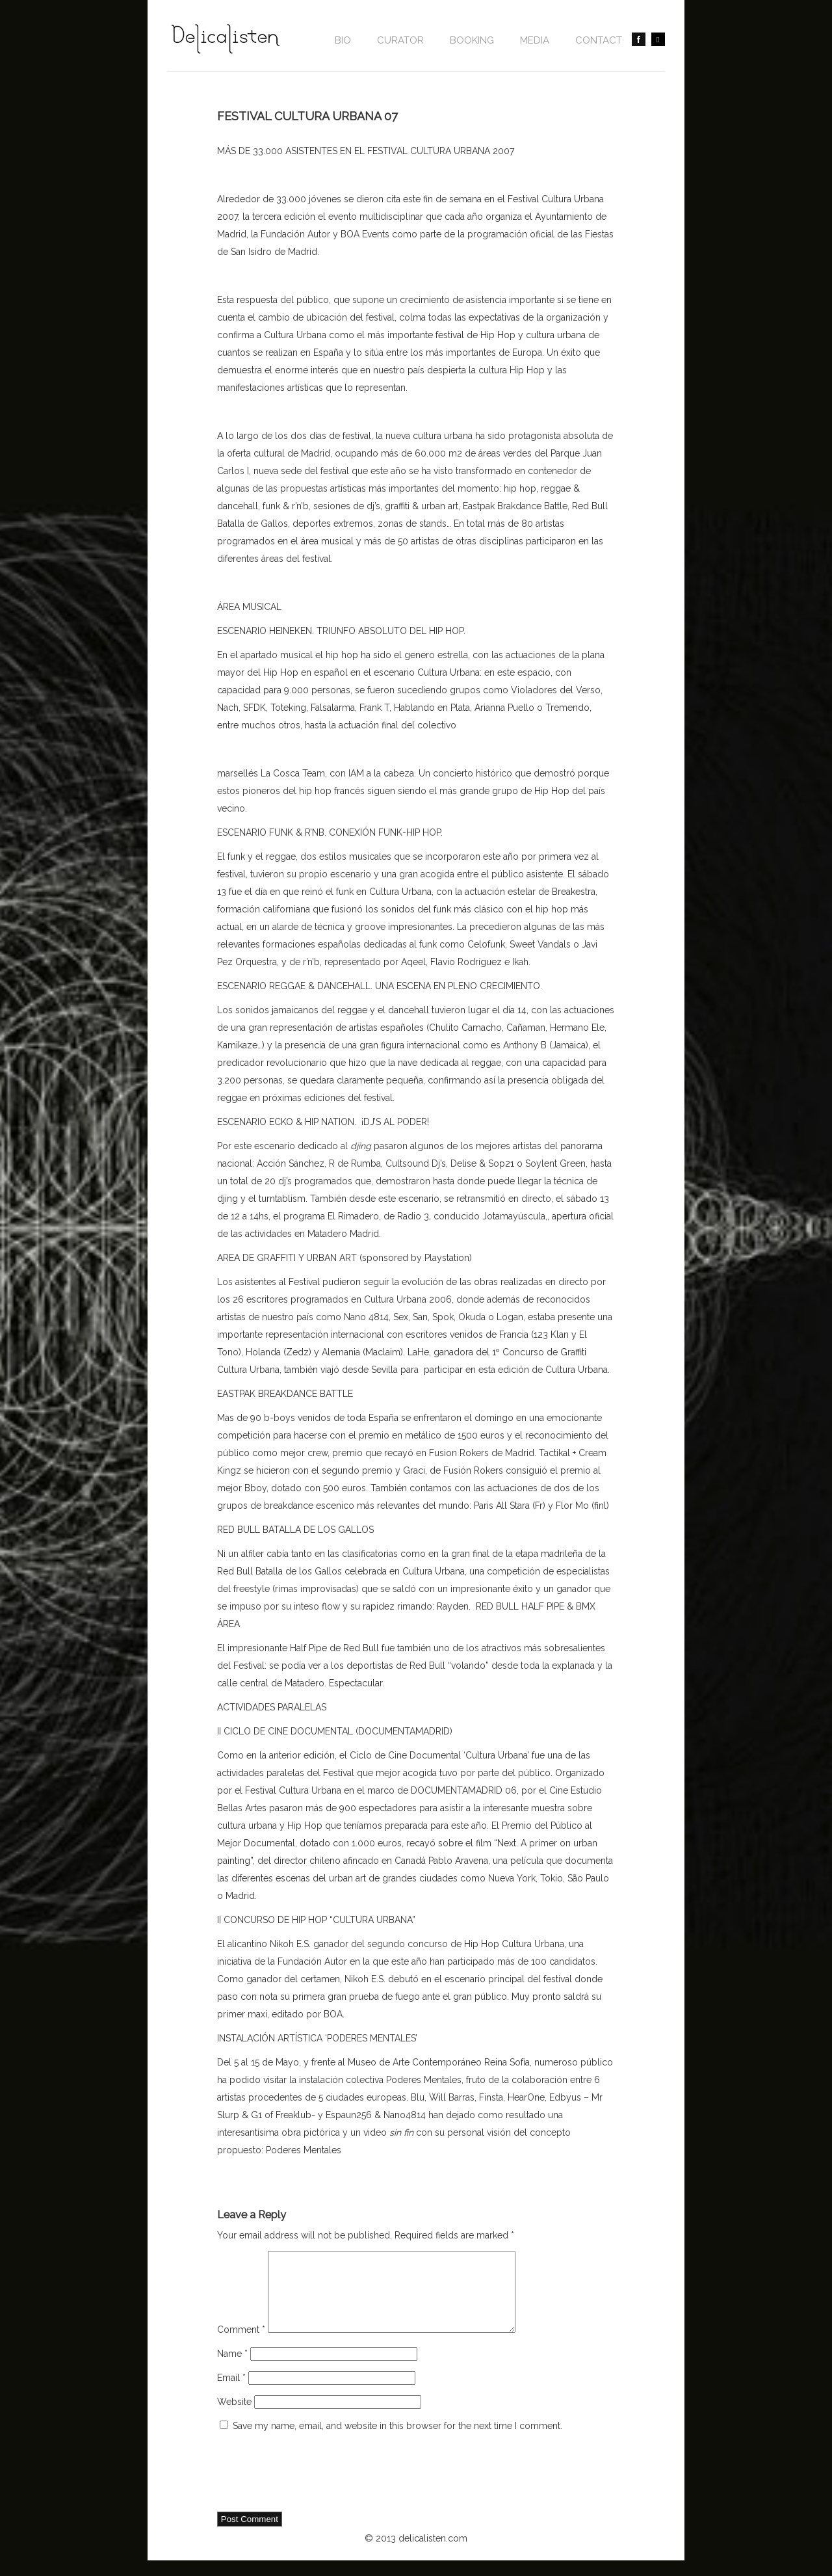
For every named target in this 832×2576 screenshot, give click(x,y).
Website (234, 2417)
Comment (241, 2345)
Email (231, 2393)
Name (232, 2369)
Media (534, 40)
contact (598, 40)
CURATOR (400, 40)
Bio (343, 40)
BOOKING (472, 40)
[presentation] (316, 2488)
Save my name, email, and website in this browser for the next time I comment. (397, 2441)
